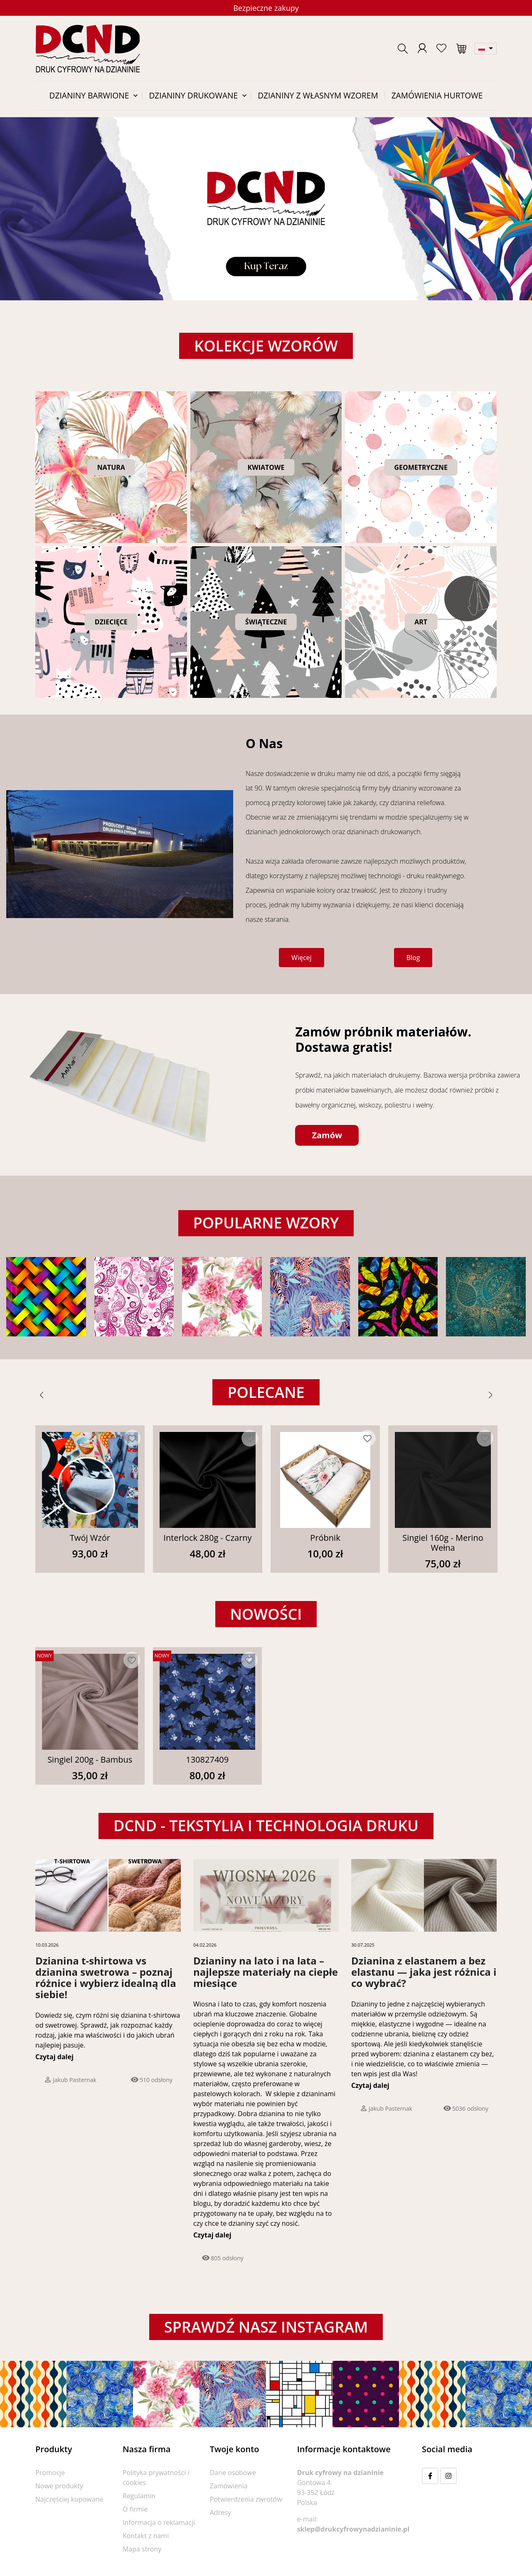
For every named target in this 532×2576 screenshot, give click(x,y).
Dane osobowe (233, 2472)
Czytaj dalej (54, 2056)
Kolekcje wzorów (265, 346)
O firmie (135, 2509)
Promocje (50, 2472)
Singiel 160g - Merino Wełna (442, 1542)
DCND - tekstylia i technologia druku (266, 1825)
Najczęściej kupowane (69, 2499)
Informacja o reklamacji (159, 2522)
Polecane (265, 1392)
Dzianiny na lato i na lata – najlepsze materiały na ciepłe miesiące (265, 1972)
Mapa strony (142, 2549)
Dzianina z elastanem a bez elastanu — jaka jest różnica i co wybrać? (423, 1972)
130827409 (207, 1759)
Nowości (266, 1614)
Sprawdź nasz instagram (266, 2327)
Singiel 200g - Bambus (89, 1759)
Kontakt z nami (146, 2535)
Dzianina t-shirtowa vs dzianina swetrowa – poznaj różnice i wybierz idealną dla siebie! (105, 1977)
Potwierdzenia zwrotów (246, 2499)
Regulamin (139, 2495)
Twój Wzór (90, 1537)
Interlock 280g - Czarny (207, 1537)
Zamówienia (229, 2485)
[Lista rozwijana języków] (486, 48)
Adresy (220, 2512)
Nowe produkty (59, 2485)
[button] (402, 48)
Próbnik (325, 1537)
